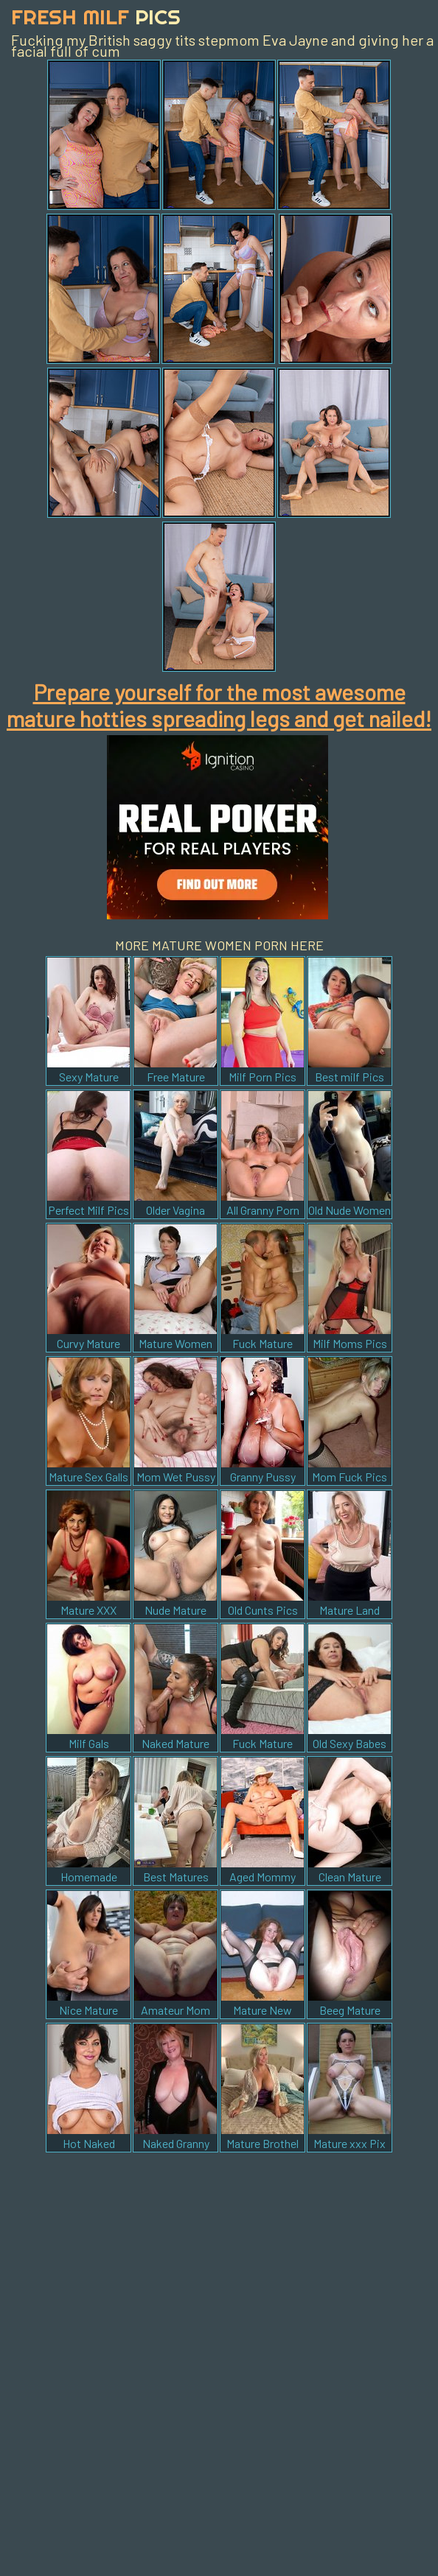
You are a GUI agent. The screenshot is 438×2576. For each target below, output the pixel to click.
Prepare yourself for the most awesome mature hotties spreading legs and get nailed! (219, 704)
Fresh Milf (96, 16)
